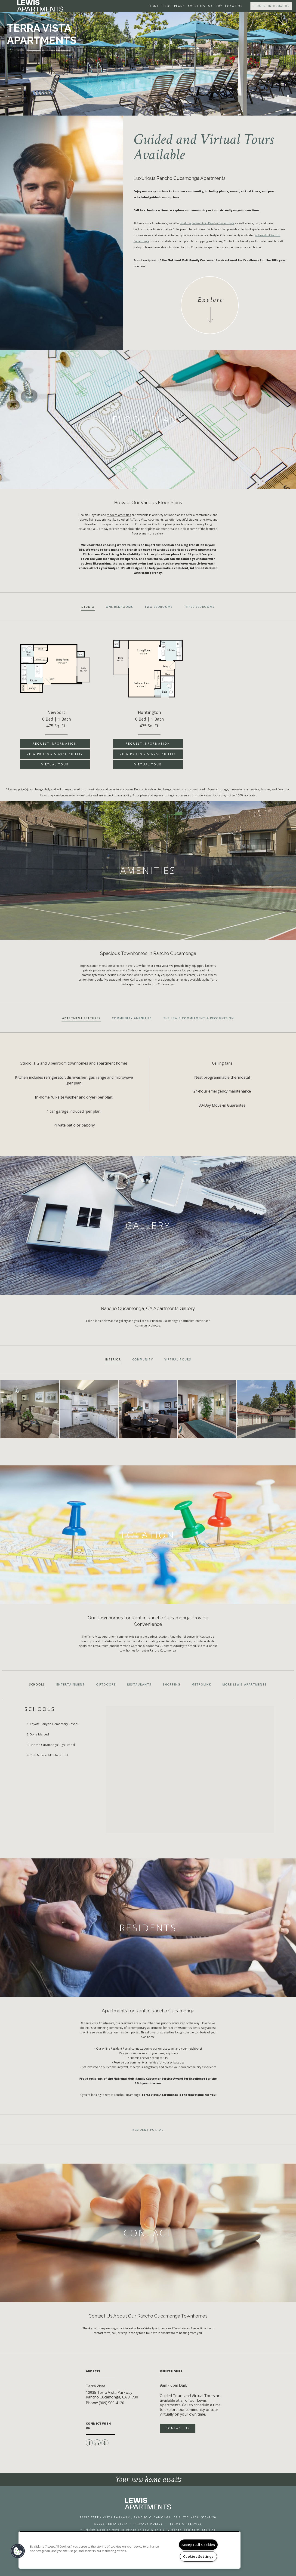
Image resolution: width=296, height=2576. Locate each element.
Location (234, 6)
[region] (129, 2550)
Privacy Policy (149, 2523)
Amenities (196, 6)
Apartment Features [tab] (81, 1018)
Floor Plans (173, 6)
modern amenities (119, 515)
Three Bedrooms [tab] (199, 607)
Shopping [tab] (171, 1684)
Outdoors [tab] (106, 1684)
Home (154, 6)
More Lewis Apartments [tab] (244, 1684)
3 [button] (288, 105)
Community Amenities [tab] (132, 1018)
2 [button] (288, 100)
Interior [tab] (113, 1359)
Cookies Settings (198, 2556)
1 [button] (288, 96)
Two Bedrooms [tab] (159, 607)
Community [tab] (142, 1359)
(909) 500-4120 (271, 14)
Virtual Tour (55, 764)
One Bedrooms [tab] (119, 607)
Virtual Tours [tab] (177, 1359)
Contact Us (178, 2428)
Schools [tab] (37, 1684)
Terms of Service (186, 2523)
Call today (136, 980)
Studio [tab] (88, 607)
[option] (148, 701)
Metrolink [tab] (201, 1684)
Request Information (271, 6)
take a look (178, 529)
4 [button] (288, 109)
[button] (190, 1765)
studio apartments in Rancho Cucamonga (207, 223)
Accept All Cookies (198, 2544)
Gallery (215, 6)
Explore (210, 299)
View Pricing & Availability (55, 754)
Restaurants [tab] (139, 1684)
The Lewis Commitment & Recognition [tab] (198, 1018)
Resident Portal (148, 2130)
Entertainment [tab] (70, 1684)
